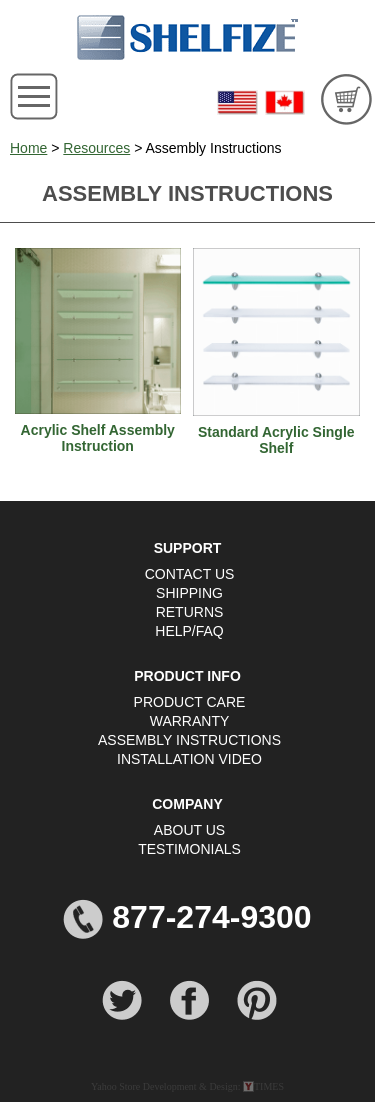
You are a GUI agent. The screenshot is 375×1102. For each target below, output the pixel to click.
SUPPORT (188, 548)
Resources (96, 148)
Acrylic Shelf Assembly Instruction (98, 438)
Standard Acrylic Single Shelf (276, 440)
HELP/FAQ (189, 631)
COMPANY (187, 804)
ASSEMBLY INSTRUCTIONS (189, 740)
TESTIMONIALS (189, 849)
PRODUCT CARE (190, 702)
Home (28, 148)
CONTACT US (190, 574)
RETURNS (190, 612)
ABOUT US (189, 830)
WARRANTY (190, 721)
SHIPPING (189, 593)
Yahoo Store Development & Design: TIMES (187, 1086)
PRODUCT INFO (187, 676)
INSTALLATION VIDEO (189, 759)
